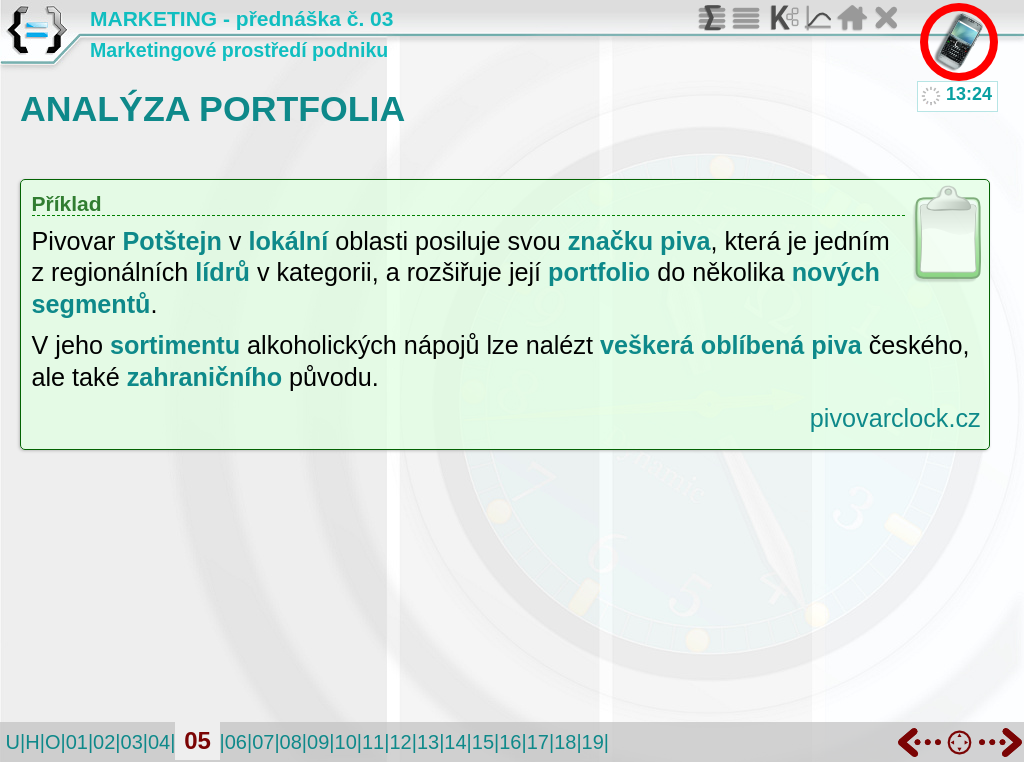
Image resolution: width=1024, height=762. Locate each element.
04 (159, 742)
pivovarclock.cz (895, 418)
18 (565, 742)
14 (455, 742)
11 (373, 742)
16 (510, 742)
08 (291, 742)
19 (593, 742)
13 (428, 742)
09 (318, 742)
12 (400, 742)
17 (538, 742)
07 (263, 742)
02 (104, 742)
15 (483, 742)
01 (77, 742)
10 (346, 742)
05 (197, 740)
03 (132, 742)
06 (236, 742)
